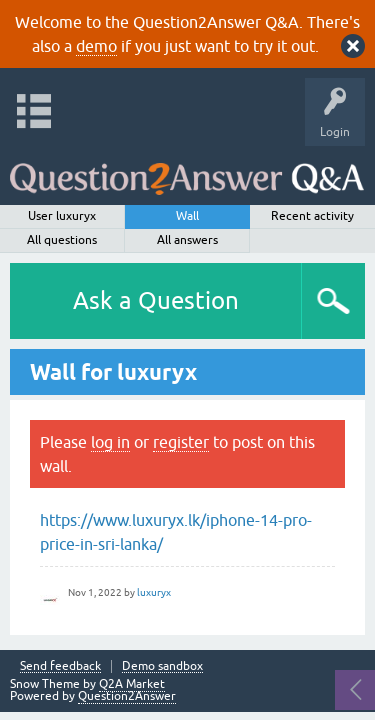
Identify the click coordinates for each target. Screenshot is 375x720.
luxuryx (154, 592)
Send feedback (60, 666)
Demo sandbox (162, 666)
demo (96, 46)
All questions (62, 240)
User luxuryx (62, 216)
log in (110, 442)
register (181, 442)
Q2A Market (132, 684)
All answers (187, 240)
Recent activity (312, 216)
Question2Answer (127, 696)
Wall (187, 216)
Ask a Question (156, 300)
